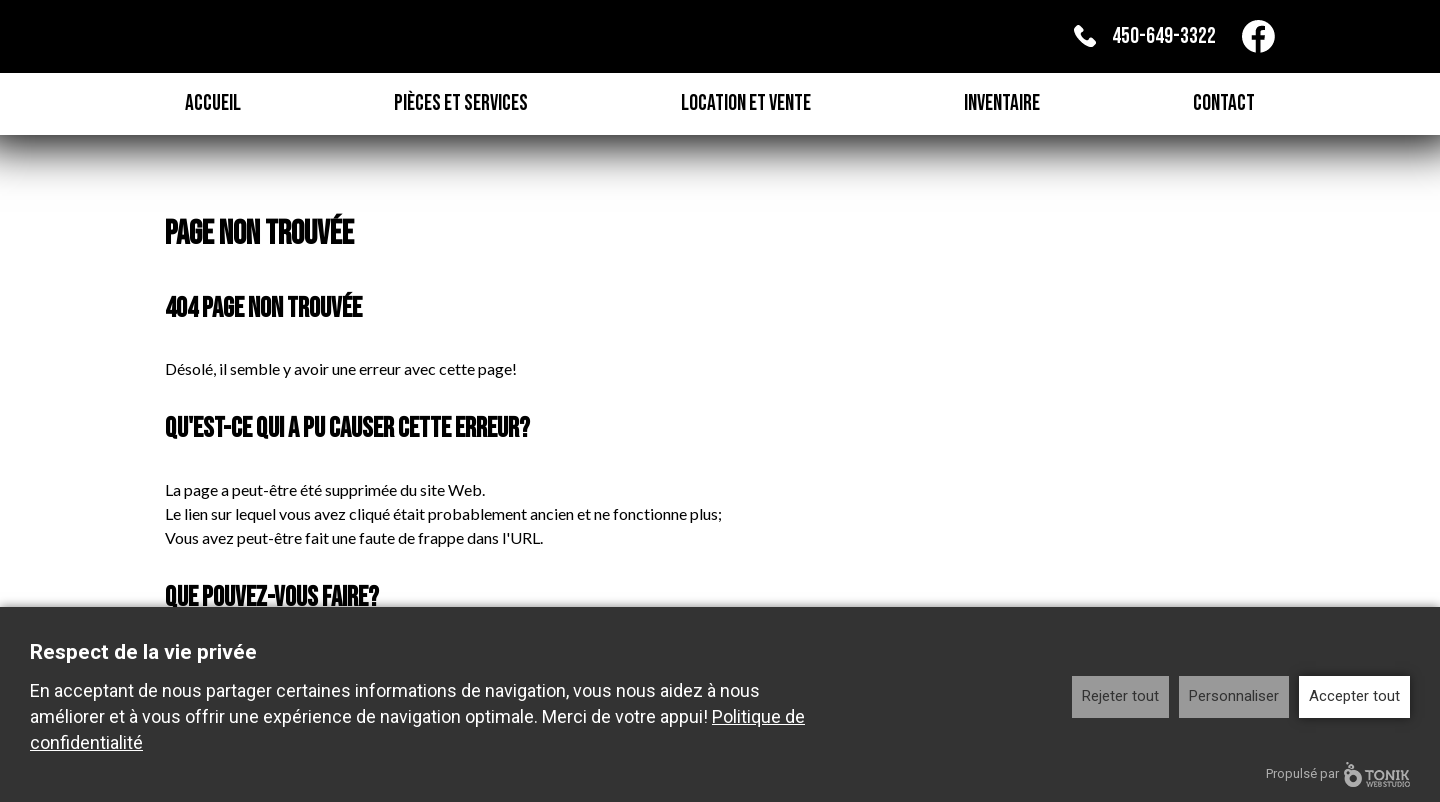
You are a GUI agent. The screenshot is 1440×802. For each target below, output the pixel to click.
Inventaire (1002, 103)
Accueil (213, 103)
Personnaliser (1234, 696)
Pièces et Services (461, 103)
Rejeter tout (1120, 696)
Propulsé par (1338, 774)
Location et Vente (746, 103)
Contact (1224, 103)
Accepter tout (1354, 696)
